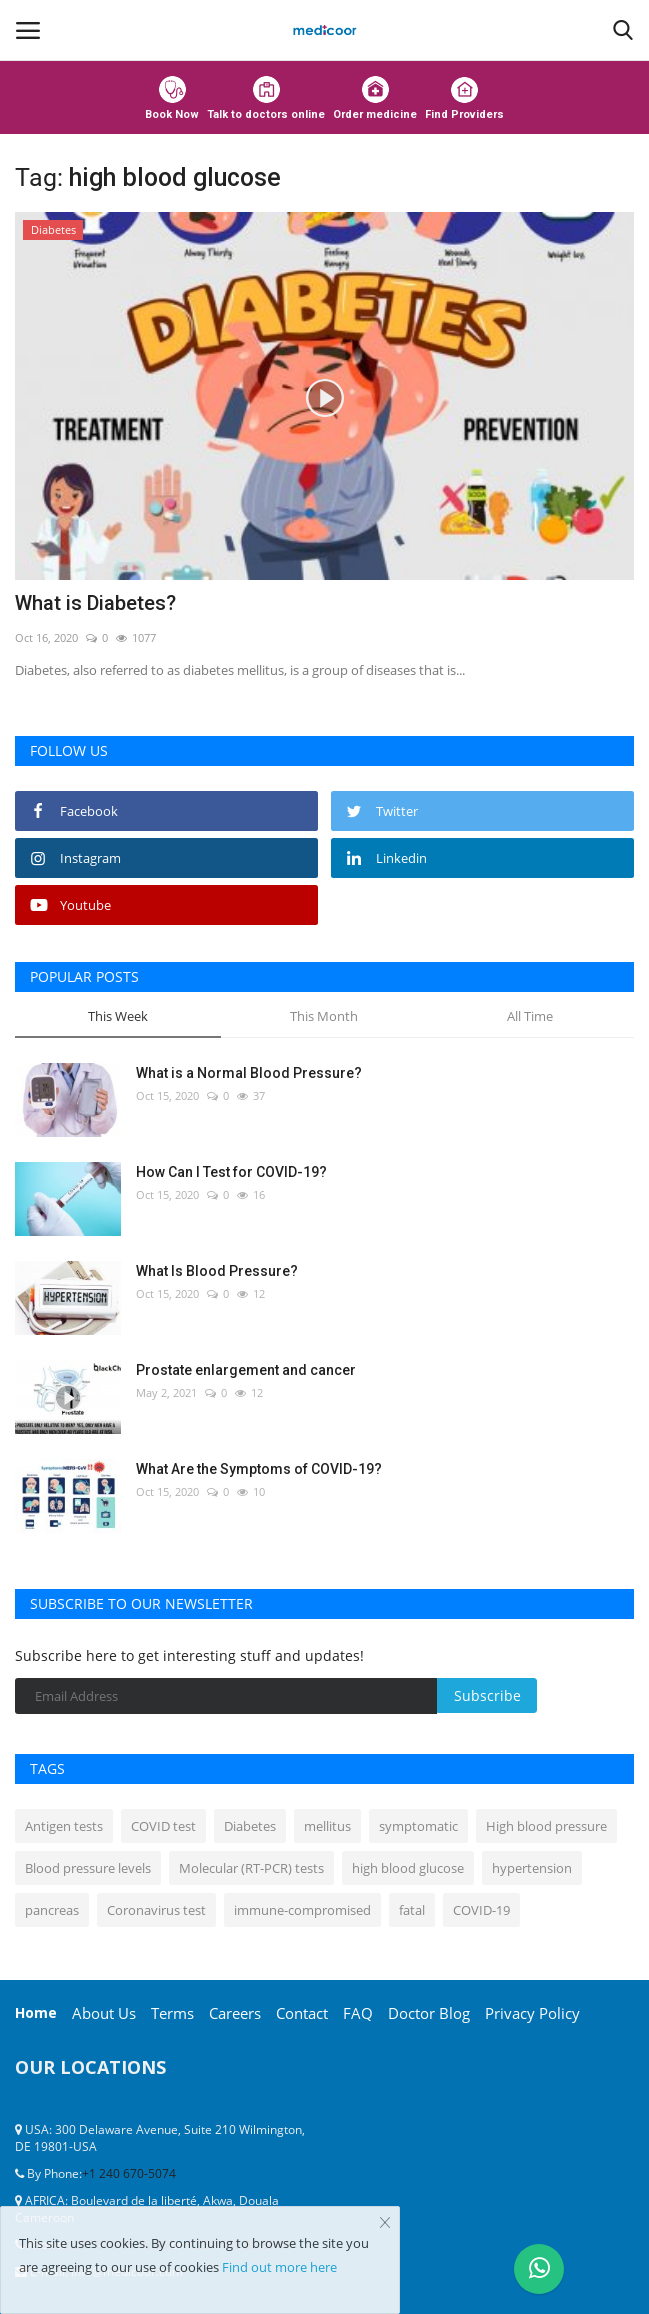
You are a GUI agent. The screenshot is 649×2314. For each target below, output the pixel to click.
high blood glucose (408, 1868)
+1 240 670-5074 (129, 2173)
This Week (118, 1016)
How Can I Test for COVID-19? (231, 1172)
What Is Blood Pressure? (217, 1271)
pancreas (52, 1910)
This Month (324, 1016)
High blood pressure (546, 1826)
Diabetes (250, 1826)
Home (36, 2012)
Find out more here (279, 2267)
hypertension (532, 1868)
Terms (172, 2013)
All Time (530, 1016)
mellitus (327, 1826)
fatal (412, 1910)
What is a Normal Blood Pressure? (249, 1073)
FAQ (358, 2013)
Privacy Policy (532, 2013)
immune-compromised (302, 1910)
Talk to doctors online (266, 98)
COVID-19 (481, 1910)
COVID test (163, 1826)
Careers (235, 2013)
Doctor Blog (429, 2013)
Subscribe (487, 1695)
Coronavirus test (156, 1910)
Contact (302, 2013)
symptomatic (418, 1826)
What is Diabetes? (95, 603)
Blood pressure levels (88, 1868)
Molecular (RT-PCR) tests (251, 1868)
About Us (104, 2013)
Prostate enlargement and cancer (246, 1370)
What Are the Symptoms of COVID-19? (259, 1469)
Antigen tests (64, 1826)
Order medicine (375, 98)
